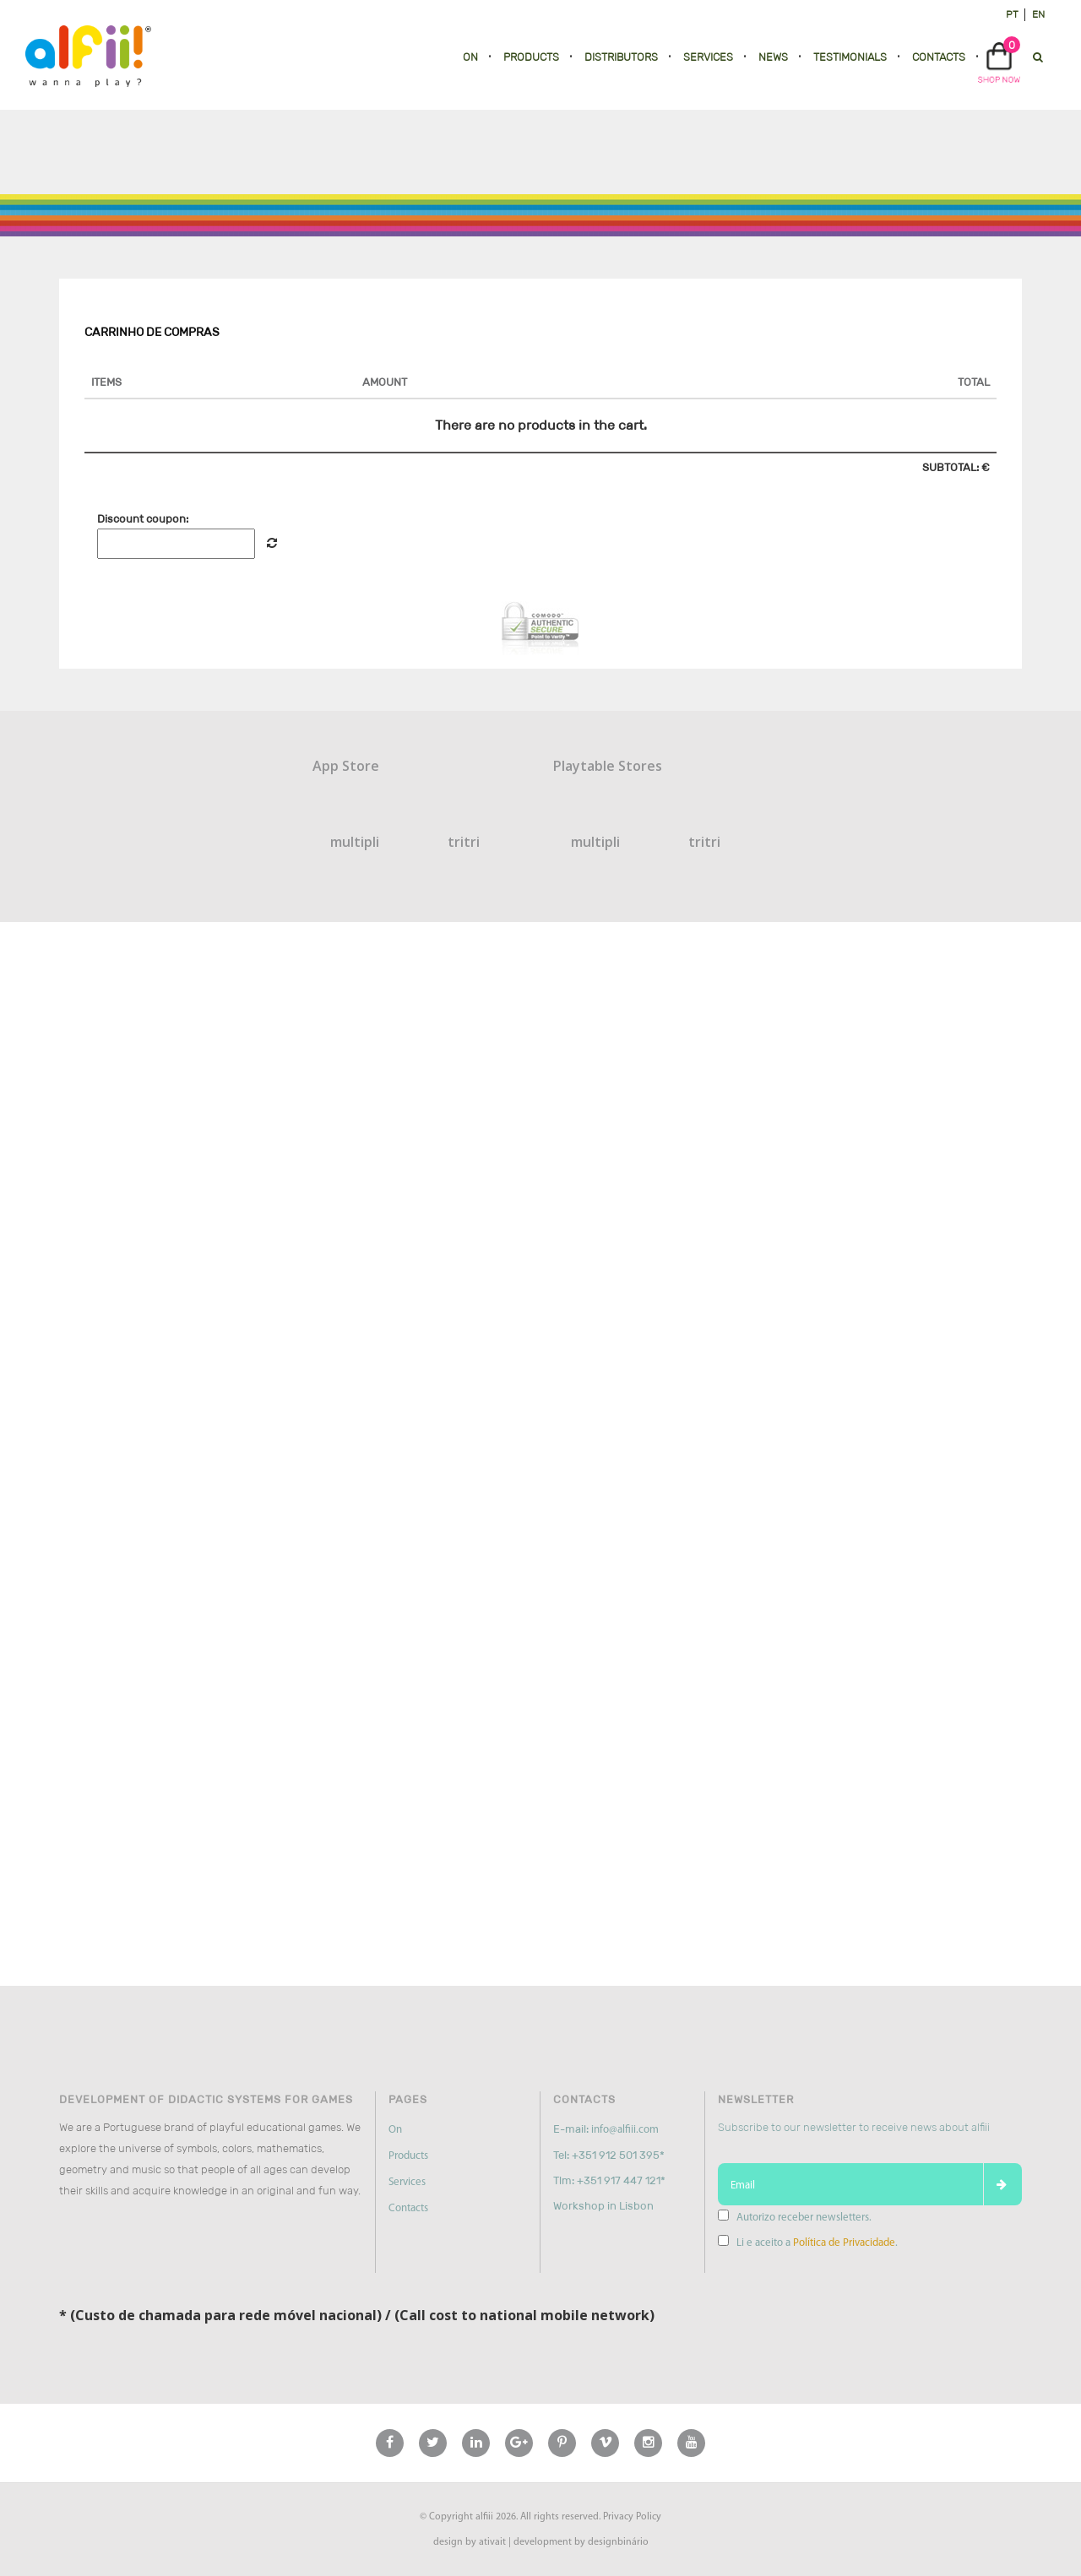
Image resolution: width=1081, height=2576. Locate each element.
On (470, 57)
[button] (999, 61)
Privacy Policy (632, 2517)
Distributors (621, 57)
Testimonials (850, 57)
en (1038, 14)
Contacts (938, 57)
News (773, 57)
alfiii (484, 2517)
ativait (492, 2542)
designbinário (618, 2542)
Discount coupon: (142, 518)
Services (708, 57)
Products (531, 57)
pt (1012, 14)
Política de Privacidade (844, 2242)
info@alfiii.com (625, 2129)
